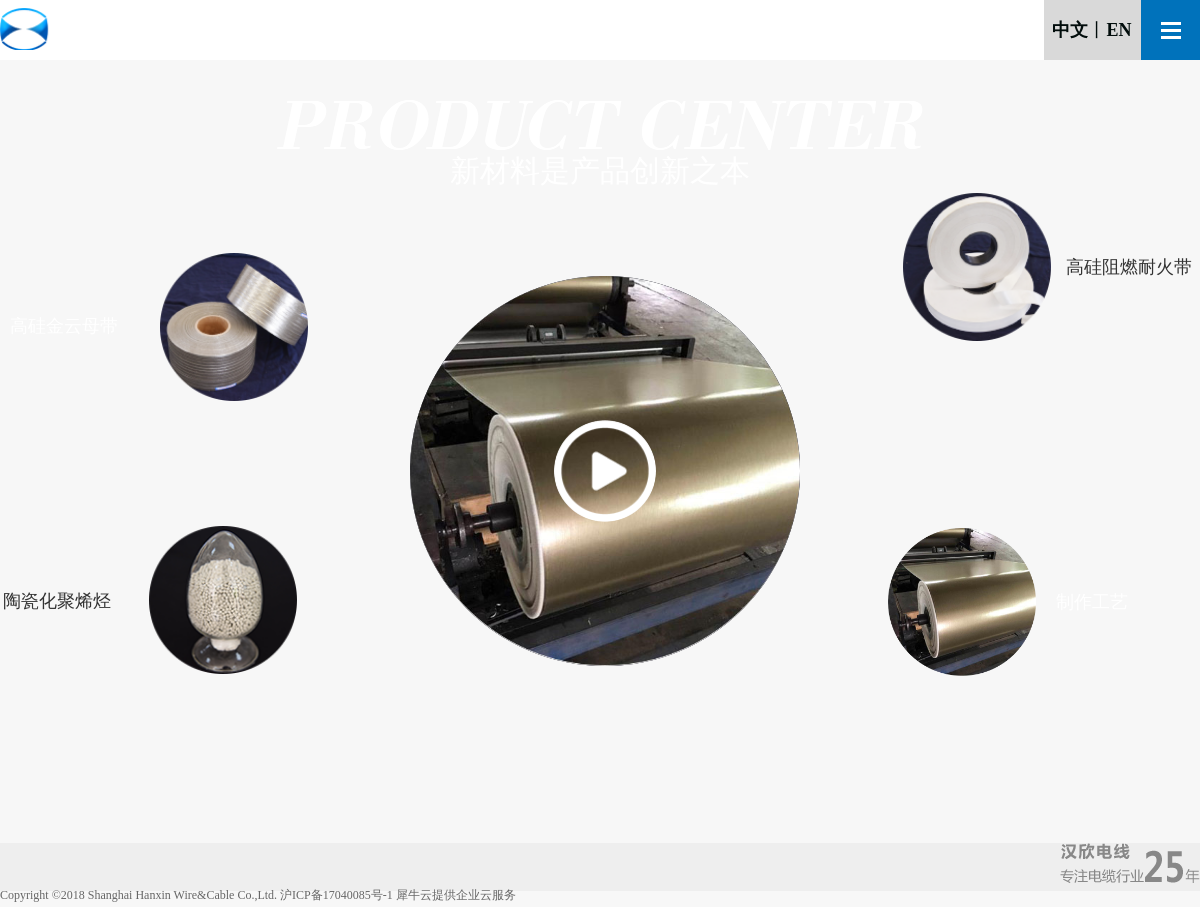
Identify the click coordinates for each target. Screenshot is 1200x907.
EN (1118, 30)
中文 (1070, 30)
